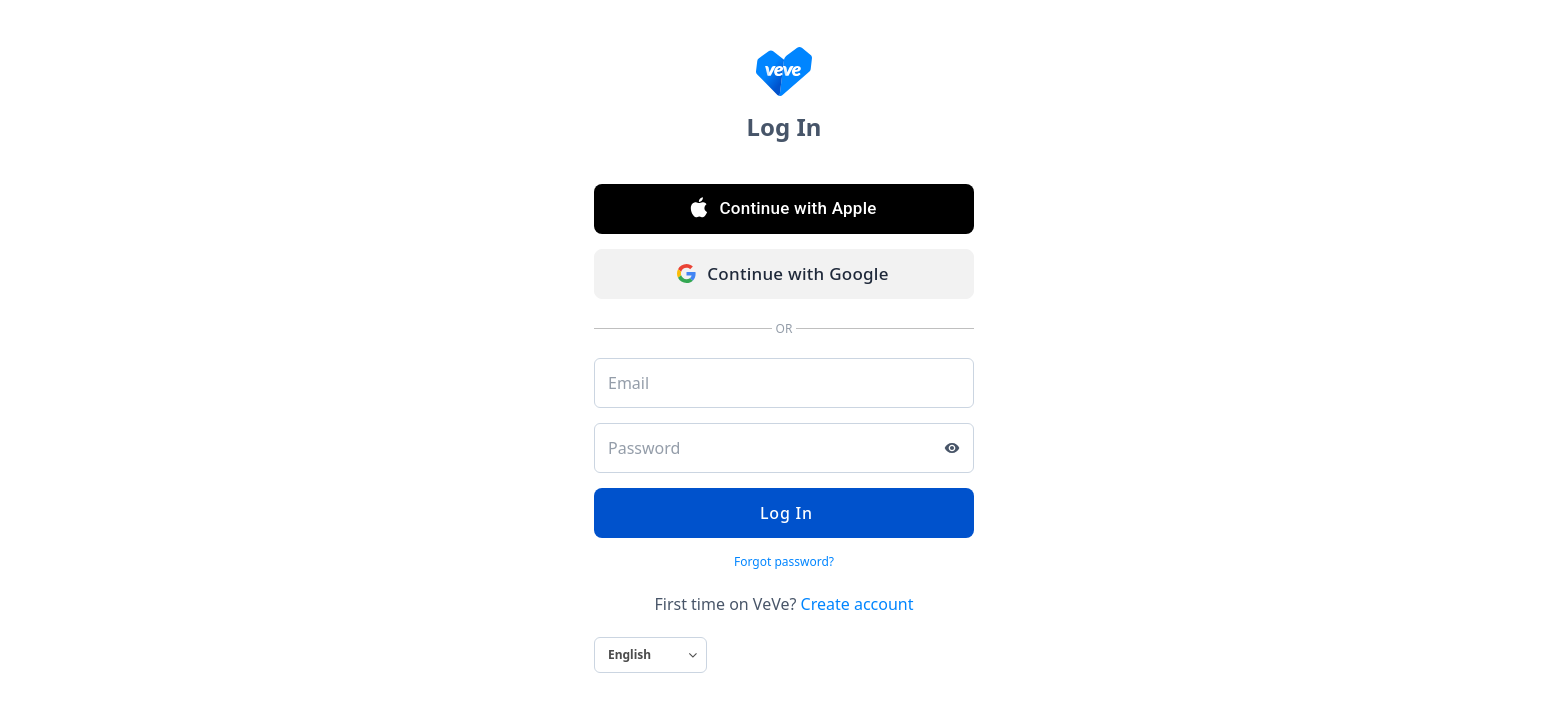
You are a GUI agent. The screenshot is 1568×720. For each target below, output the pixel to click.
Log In (784, 513)
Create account (857, 604)
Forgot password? (784, 561)
